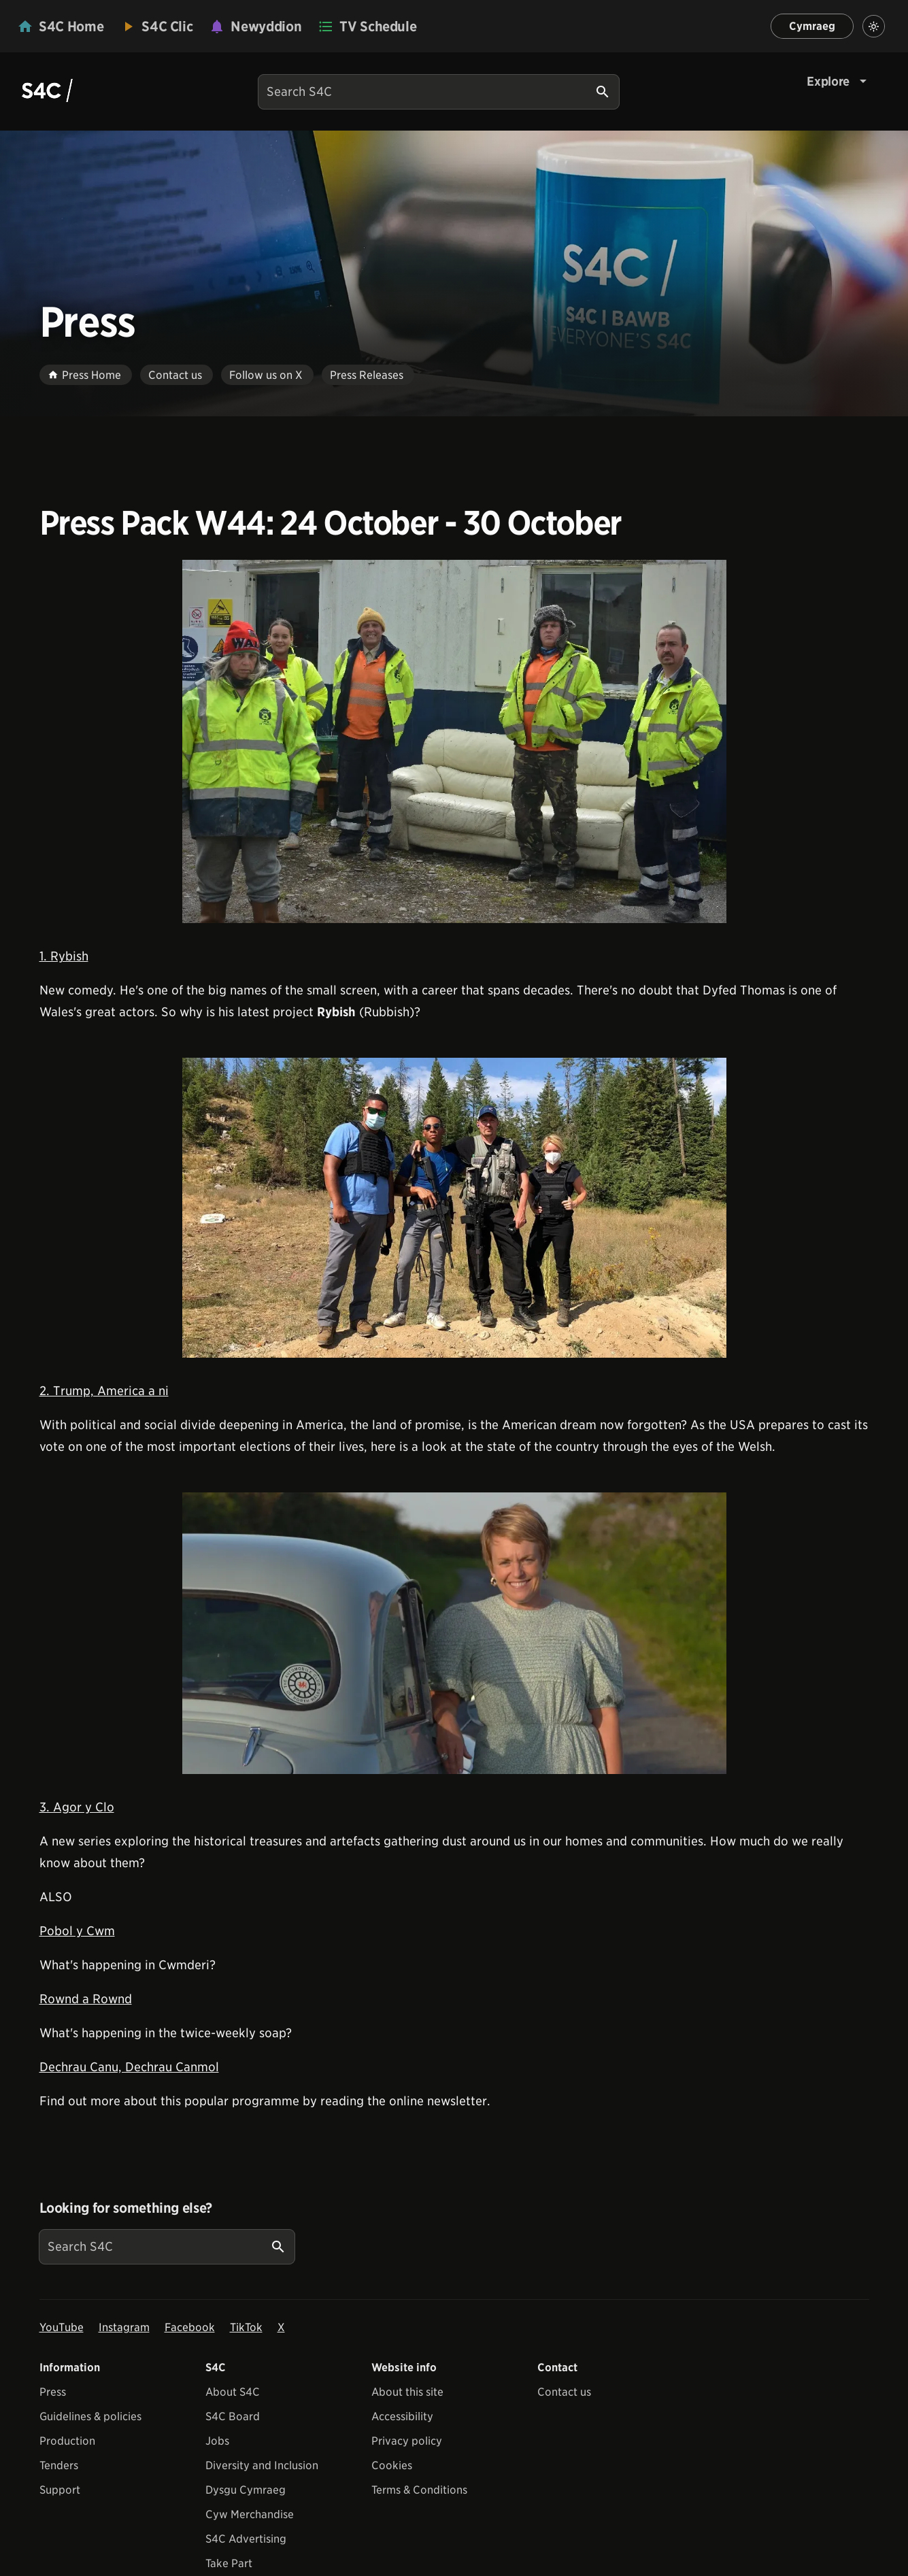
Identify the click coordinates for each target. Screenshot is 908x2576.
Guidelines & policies (90, 2416)
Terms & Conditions (419, 2489)
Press (52, 2392)
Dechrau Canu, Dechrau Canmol (129, 2067)
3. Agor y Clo (76, 1807)
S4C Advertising (245, 2538)
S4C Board (232, 2416)
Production (67, 2441)
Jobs (217, 2441)
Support (59, 2489)
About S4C (232, 2392)
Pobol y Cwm (77, 1931)
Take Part (228, 2563)
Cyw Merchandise (249, 2514)
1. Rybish (63, 956)
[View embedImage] (454, 741)
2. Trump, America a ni (104, 1391)
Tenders (58, 2465)
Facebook (190, 2327)
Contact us (564, 2392)
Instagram (124, 2327)
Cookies (391, 2465)
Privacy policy (406, 2441)
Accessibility (402, 2416)
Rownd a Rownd (85, 1999)
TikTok (246, 2327)
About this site (407, 2392)
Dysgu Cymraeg (245, 2489)
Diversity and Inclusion (261, 2465)
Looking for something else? (126, 2208)
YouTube (61, 2327)
